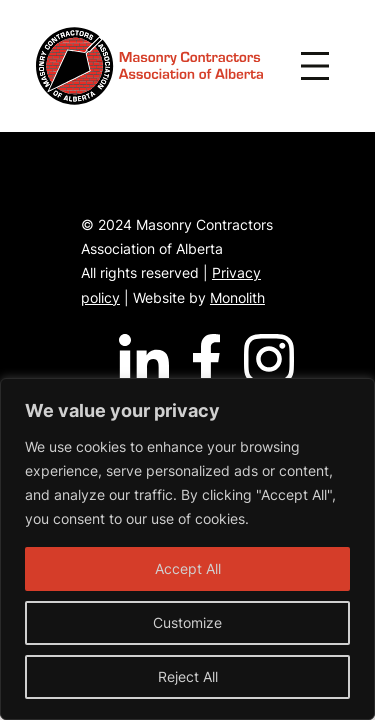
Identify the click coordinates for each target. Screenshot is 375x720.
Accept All (188, 568)
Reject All (188, 676)
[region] (187, 549)
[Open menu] (315, 66)
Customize (187, 622)
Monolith (237, 297)
